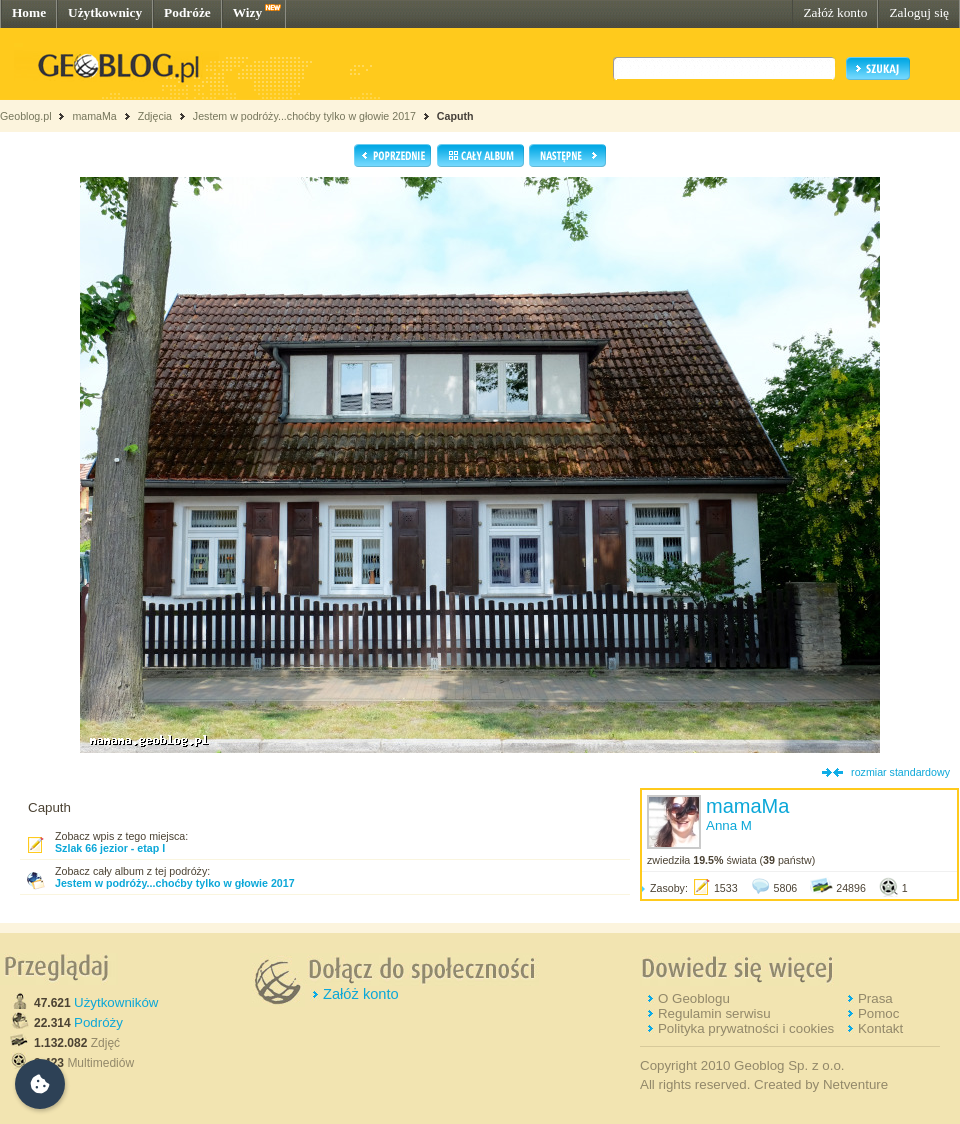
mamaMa (94, 116)
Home (29, 12)
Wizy (247, 12)
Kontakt (880, 1028)
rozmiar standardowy (900, 772)
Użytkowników (116, 1002)
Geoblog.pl (26, 116)
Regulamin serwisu (714, 1013)
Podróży (98, 1022)
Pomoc (878, 1013)
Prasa (875, 998)
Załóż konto (835, 12)
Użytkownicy (105, 12)
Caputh (455, 116)
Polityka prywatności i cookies (746, 1028)
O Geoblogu (694, 998)
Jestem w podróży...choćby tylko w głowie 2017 (304, 116)
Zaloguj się (919, 12)
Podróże (187, 12)
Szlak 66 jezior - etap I (110, 848)
